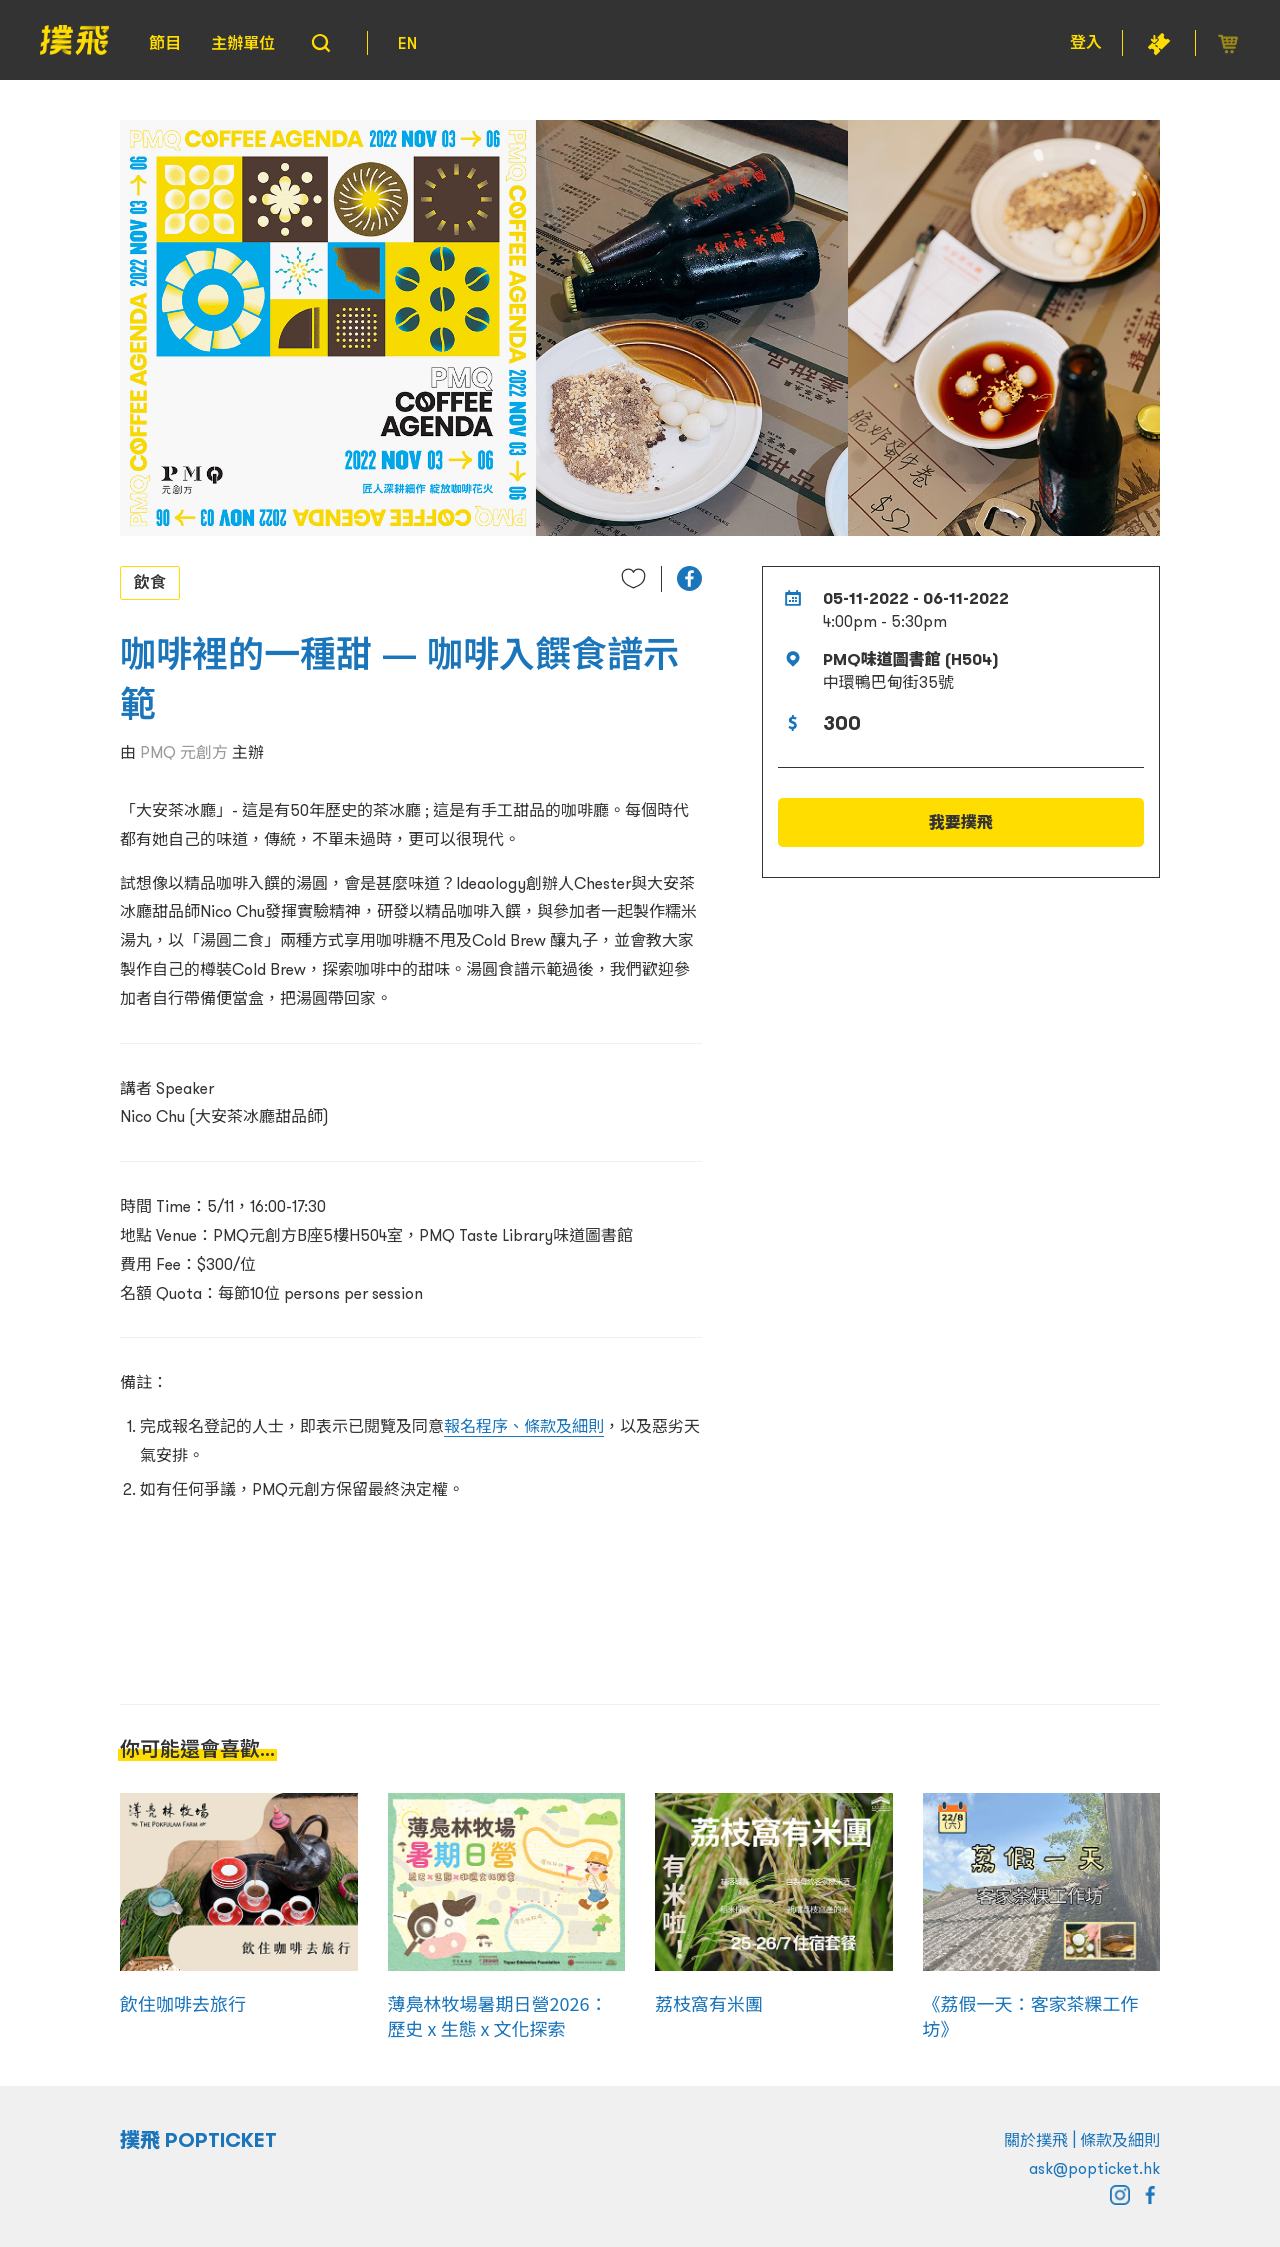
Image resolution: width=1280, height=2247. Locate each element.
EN (407, 43)
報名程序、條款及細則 (524, 1426)
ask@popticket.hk (1094, 2168)
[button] (689, 578)
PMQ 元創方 (184, 752)
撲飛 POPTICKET (198, 2140)
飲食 (150, 582)
